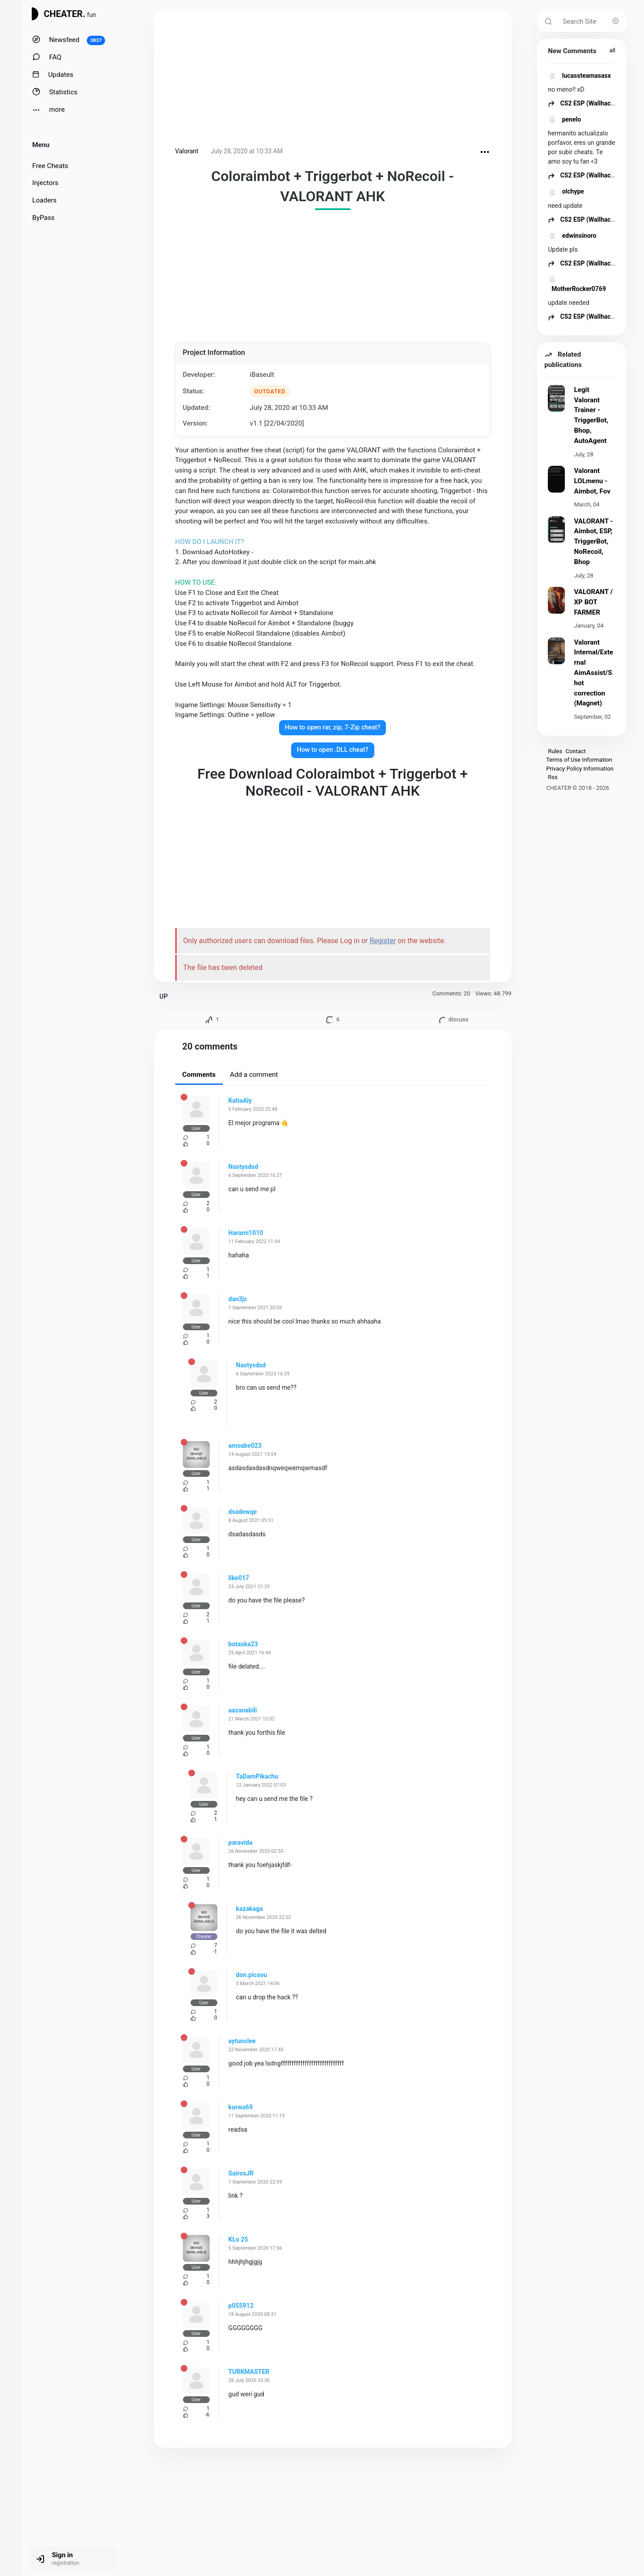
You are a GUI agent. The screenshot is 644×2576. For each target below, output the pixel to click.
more (48, 109)
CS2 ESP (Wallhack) (582, 103)
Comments (199, 1075)
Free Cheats (50, 166)
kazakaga (249, 1908)
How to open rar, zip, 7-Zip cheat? (333, 727)
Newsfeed (68, 40)
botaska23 (243, 1644)
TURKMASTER (249, 2371)
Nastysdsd (243, 1166)
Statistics (54, 92)
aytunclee (242, 2041)
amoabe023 (245, 1445)
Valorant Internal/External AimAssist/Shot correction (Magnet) (593, 673)
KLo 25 (238, 2239)
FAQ (46, 57)
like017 (239, 1577)
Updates (52, 74)
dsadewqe (243, 1511)
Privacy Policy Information (580, 768)
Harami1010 (246, 1232)
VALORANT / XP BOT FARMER (593, 602)
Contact (575, 751)
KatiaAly (240, 1100)
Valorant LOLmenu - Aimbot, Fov (592, 481)
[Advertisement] (332, 80)
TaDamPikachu (257, 1776)
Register (382, 940)
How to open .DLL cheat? (333, 750)
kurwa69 (241, 2107)
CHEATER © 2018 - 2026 (577, 787)
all (612, 50)
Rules (555, 751)
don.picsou (251, 1974)
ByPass (43, 218)
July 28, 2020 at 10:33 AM (247, 151)
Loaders (44, 200)
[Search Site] (591, 21)
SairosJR (241, 2173)
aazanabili (243, 1710)
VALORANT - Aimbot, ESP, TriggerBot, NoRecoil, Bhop (593, 541)
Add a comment (254, 1075)
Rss (552, 777)
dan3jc (238, 1299)
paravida (241, 1842)
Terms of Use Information (579, 759)
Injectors (45, 183)
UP (164, 996)
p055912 (241, 2305)
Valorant (187, 151)
